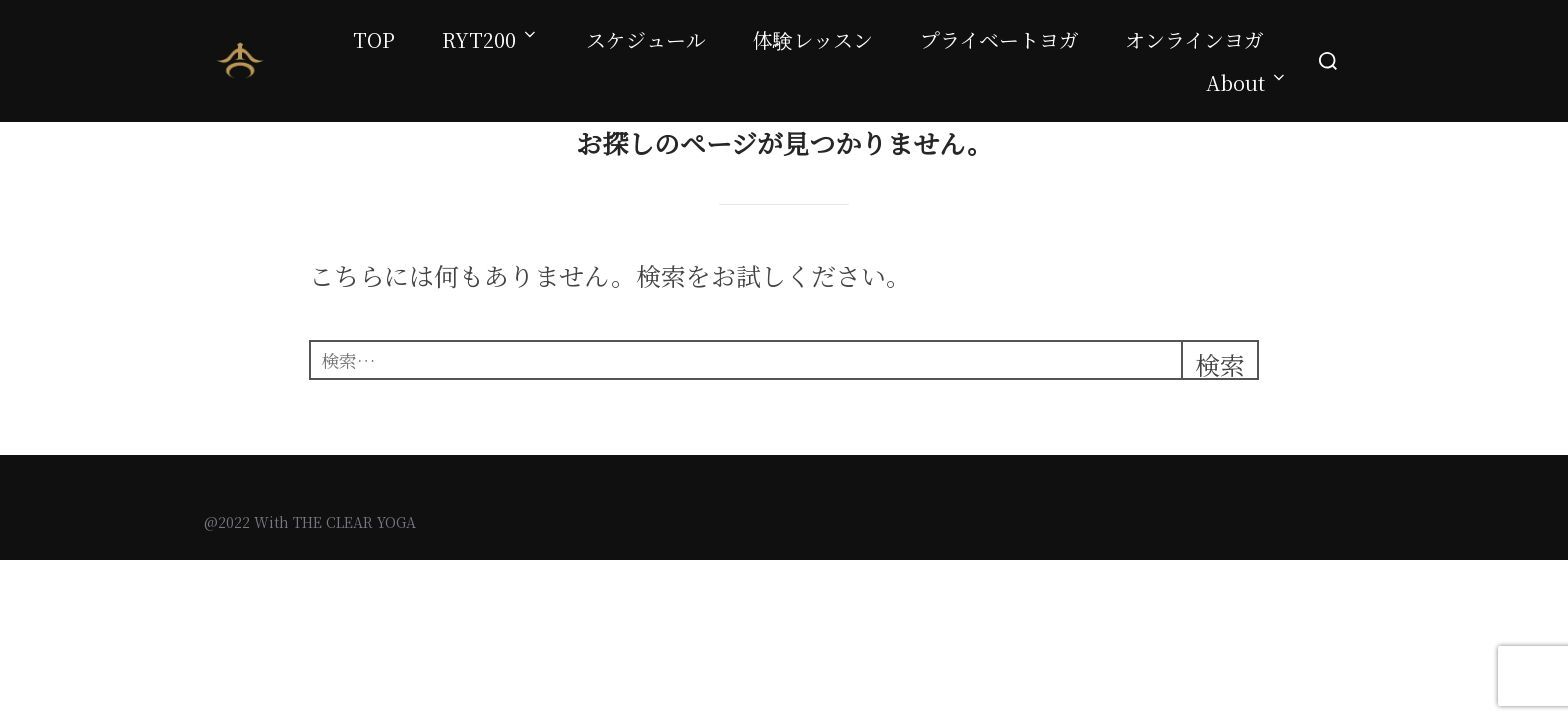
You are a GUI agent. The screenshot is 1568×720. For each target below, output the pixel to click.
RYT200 (490, 39)
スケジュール (646, 39)
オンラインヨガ (1194, 39)
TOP (374, 39)
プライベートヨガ (999, 39)
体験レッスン (813, 39)
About (1247, 82)
